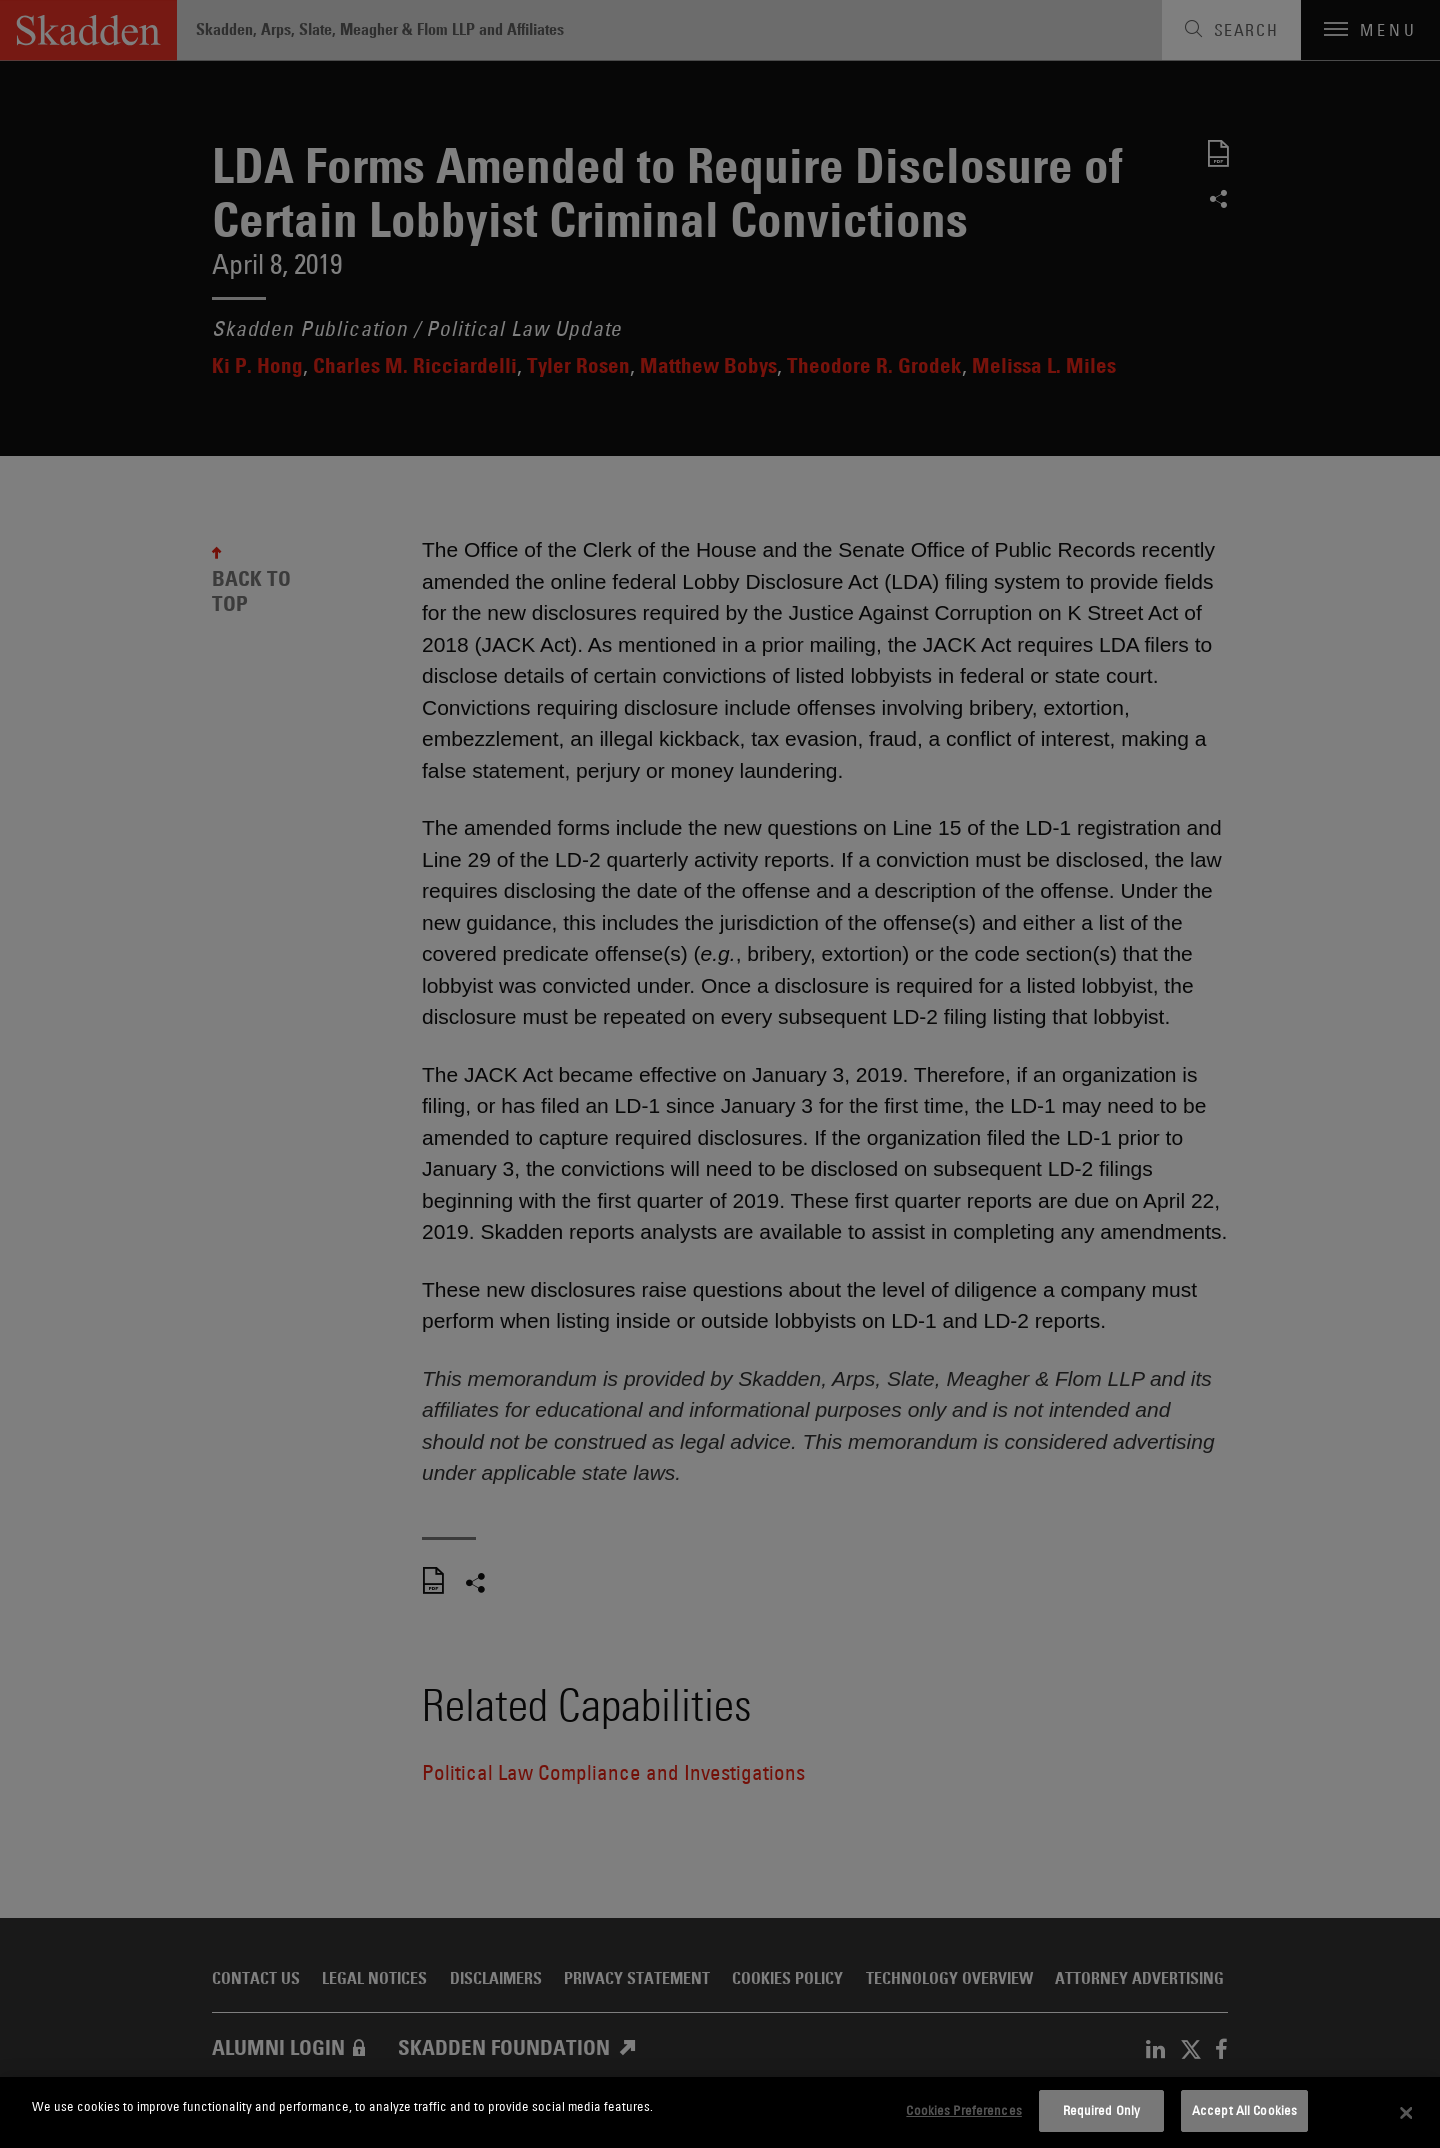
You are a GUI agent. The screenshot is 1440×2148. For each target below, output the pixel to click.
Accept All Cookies (1244, 2110)
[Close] (1407, 2113)
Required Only (1102, 2110)
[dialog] (720, 2112)
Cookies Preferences (963, 2110)
